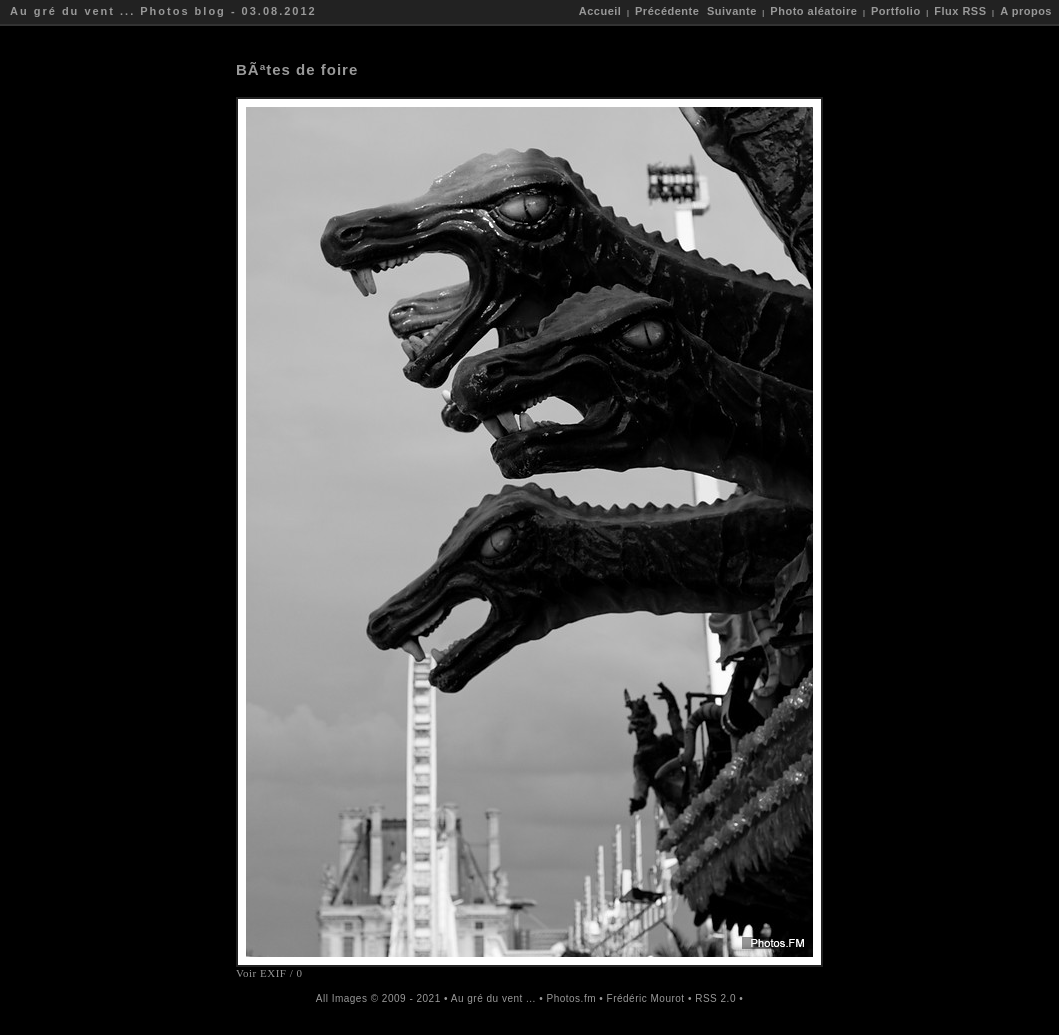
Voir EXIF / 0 (269, 973)
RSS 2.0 (715, 998)
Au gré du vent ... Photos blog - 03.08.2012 (163, 11)
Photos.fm (571, 998)
